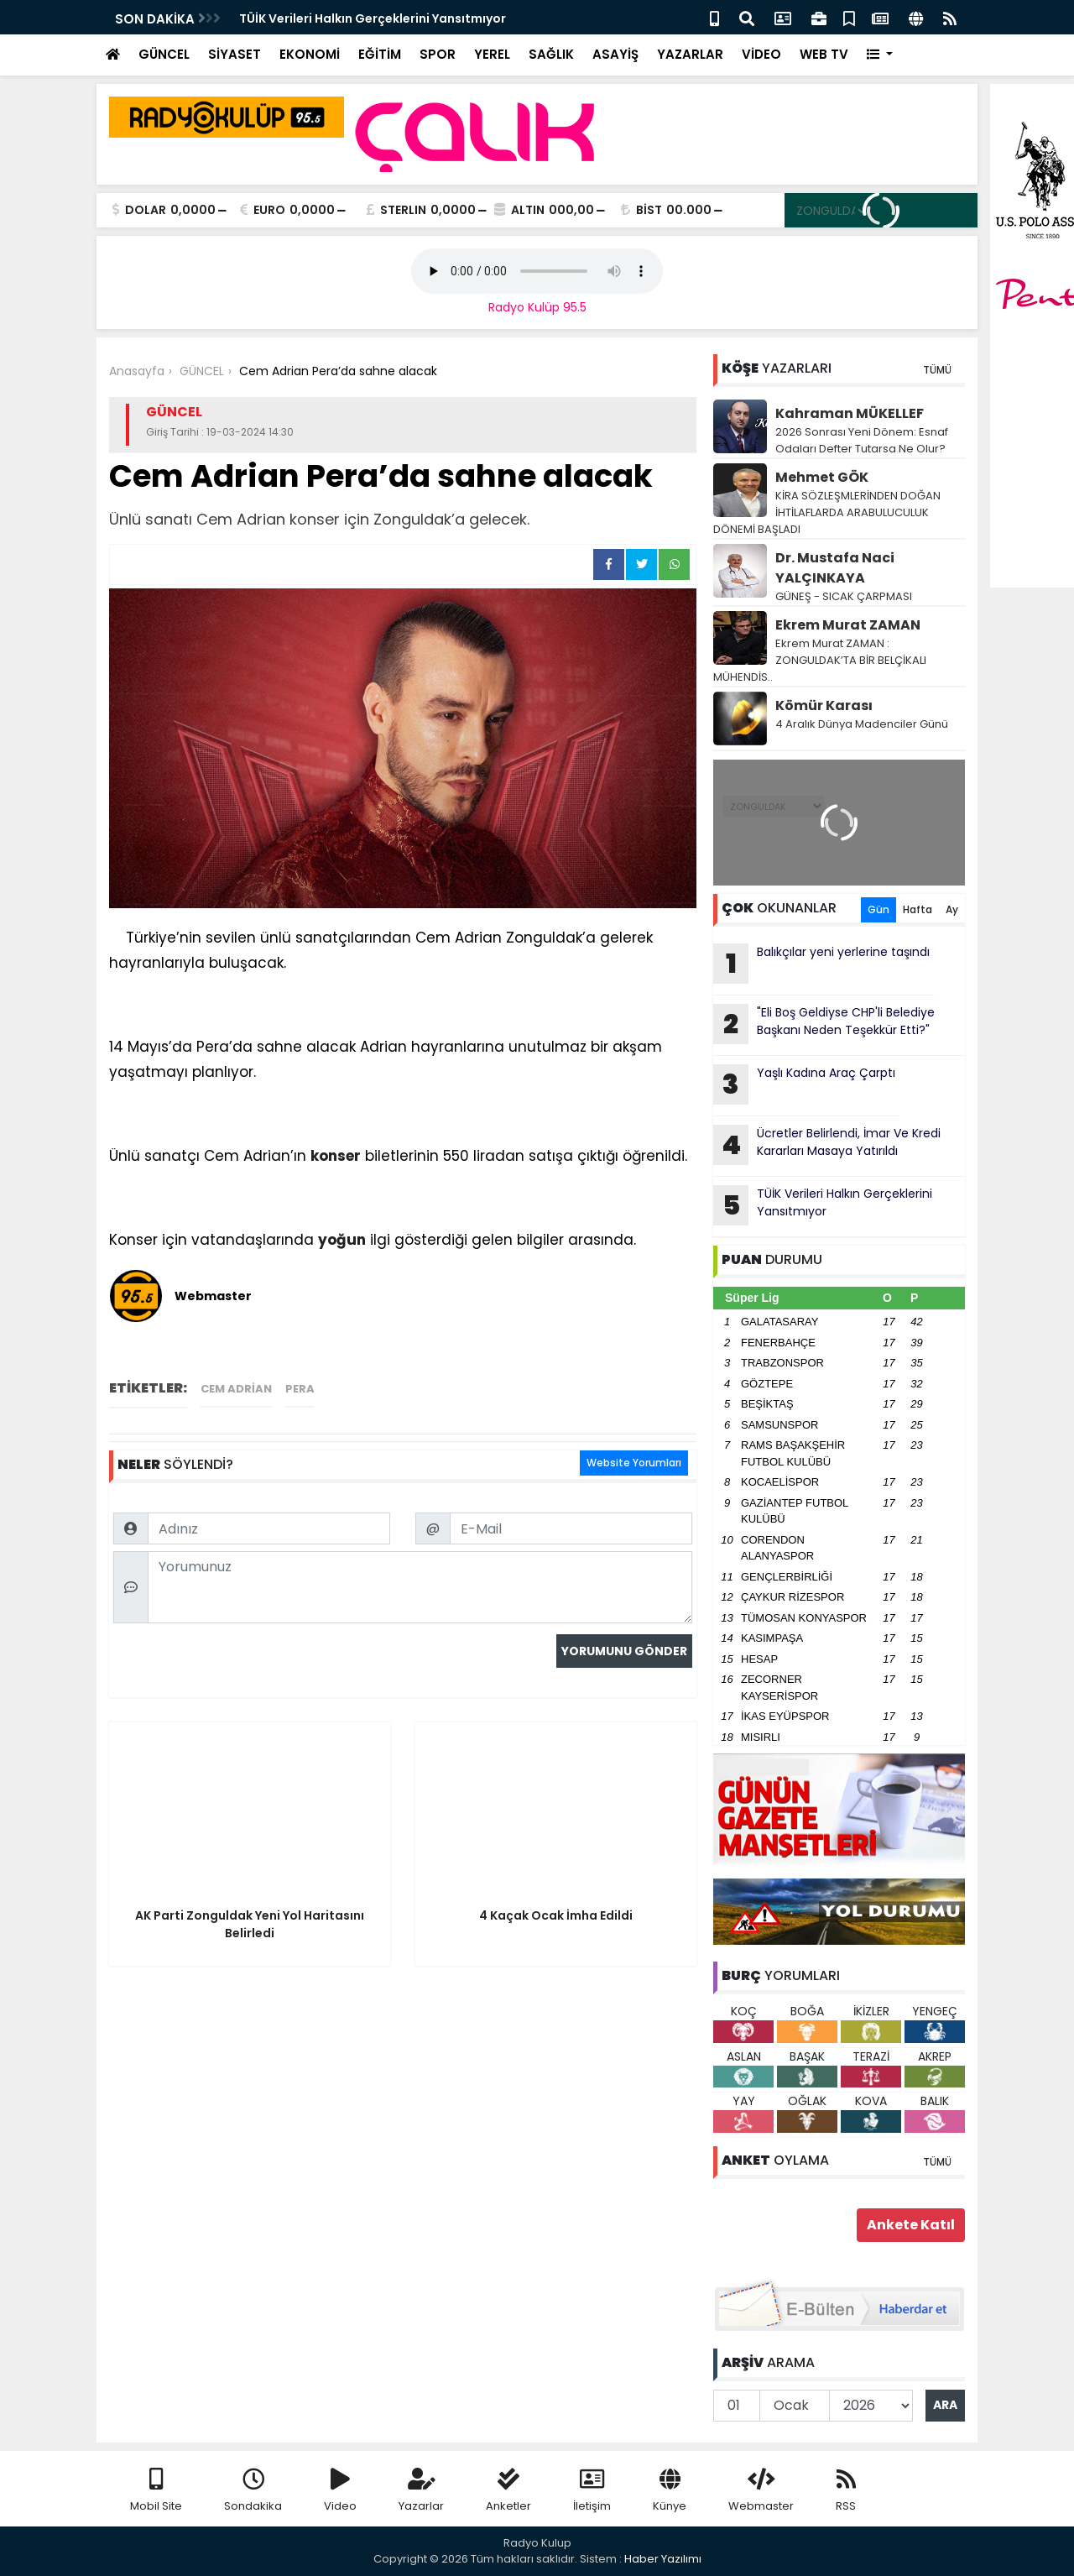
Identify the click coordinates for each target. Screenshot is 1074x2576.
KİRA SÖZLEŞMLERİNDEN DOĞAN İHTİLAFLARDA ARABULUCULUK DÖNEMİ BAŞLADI (827, 512)
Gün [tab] (878, 909)
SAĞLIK (551, 54)
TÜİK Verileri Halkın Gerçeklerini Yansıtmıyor (372, 18)
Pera (300, 1389)
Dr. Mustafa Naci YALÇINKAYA (834, 568)
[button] (880, 55)
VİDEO (761, 54)
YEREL (492, 54)
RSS (846, 2491)
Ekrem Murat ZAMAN (847, 625)
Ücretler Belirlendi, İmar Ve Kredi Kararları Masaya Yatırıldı (827, 1145)
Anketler (508, 2491)
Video (340, 2491)
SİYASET (234, 54)
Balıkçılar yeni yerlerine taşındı (821, 963)
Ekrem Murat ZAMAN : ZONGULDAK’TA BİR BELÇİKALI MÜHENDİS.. (819, 660)
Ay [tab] (952, 909)
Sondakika (253, 2491)
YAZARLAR (690, 54)
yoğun (342, 1240)
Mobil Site (156, 2491)
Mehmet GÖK (821, 477)
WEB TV (824, 54)
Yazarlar (421, 2491)
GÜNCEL (164, 54)
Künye (669, 2491)
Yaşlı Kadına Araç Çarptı (804, 1084)
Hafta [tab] (917, 909)
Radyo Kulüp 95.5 (537, 307)
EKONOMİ (309, 54)
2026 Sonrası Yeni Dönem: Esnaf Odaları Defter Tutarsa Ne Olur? (861, 440)
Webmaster (761, 2491)
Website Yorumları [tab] (634, 1462)
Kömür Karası (824, 705)
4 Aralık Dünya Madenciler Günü (861, 724)
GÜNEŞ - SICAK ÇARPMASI (843, 596)
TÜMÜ (937, 370)
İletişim (592, 2491)
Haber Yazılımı (662, 2559)
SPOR (438, 54)
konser (335, 1156)
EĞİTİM (379, 54)
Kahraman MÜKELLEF (849, 413)
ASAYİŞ (615, 54)
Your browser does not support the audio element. (537, 271)
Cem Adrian (236, 1389)
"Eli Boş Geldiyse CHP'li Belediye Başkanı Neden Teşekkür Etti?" (824, 1024)
